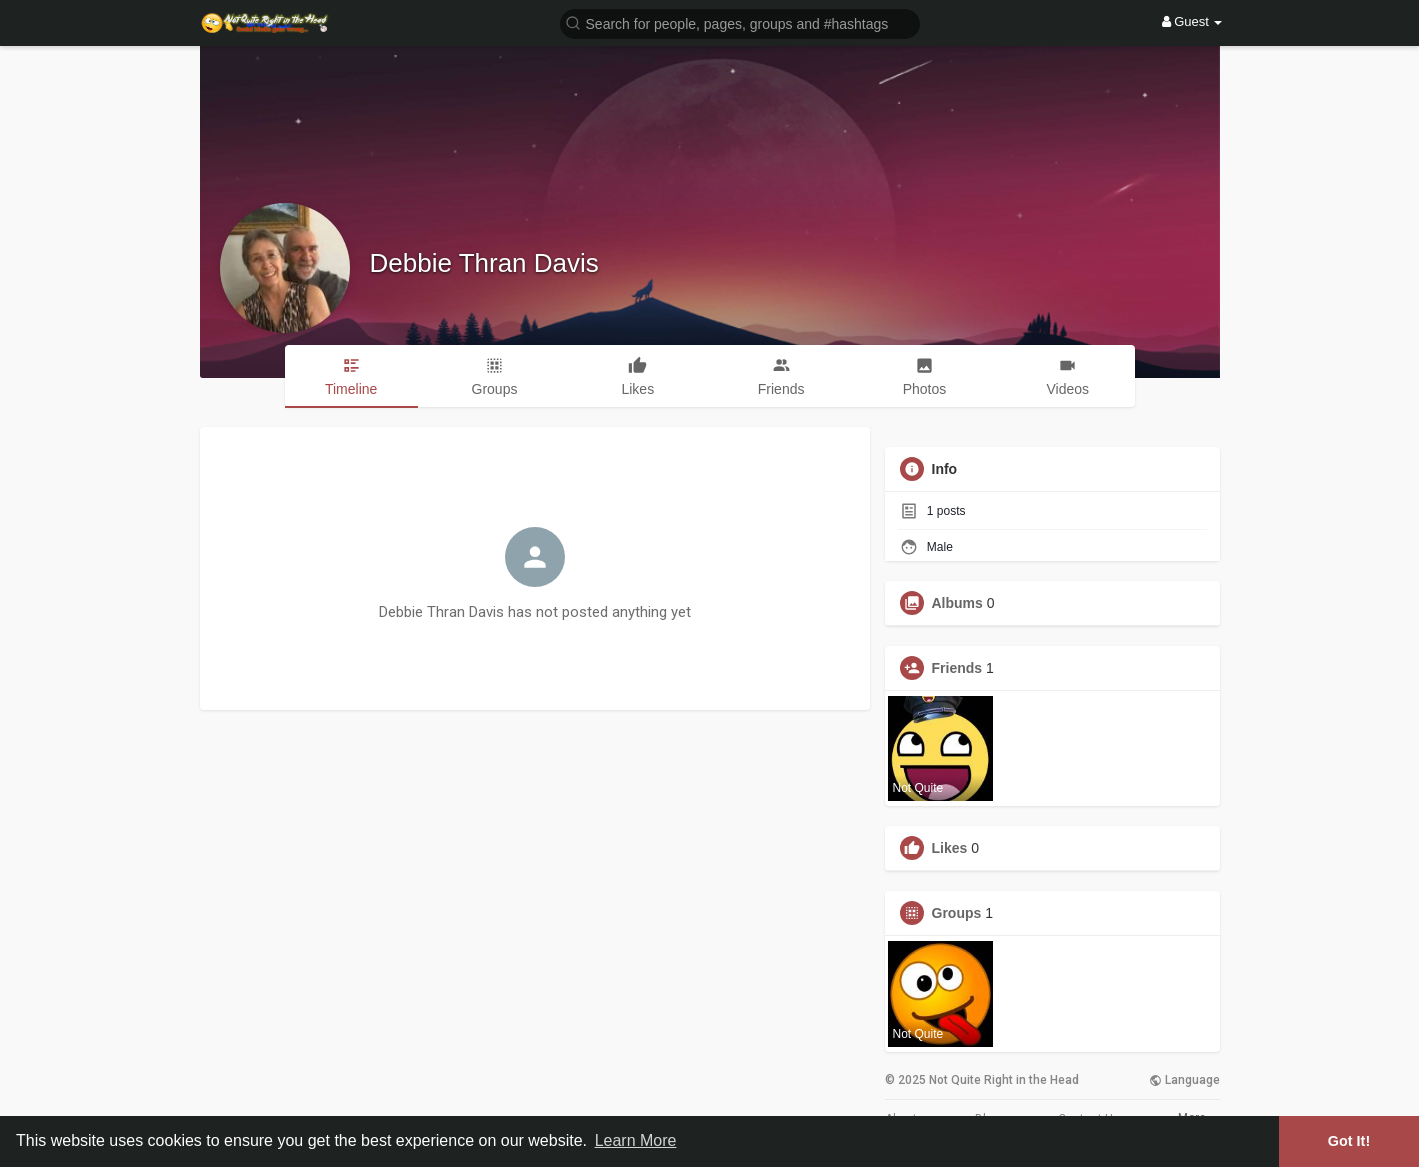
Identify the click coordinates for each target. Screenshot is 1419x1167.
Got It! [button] (1349, 1141)
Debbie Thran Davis (484, 263)
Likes (950, 848)
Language (1184, 1080)
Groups (957, 913)
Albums (957, 603)
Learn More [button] (636, 1140)
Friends (957, 668)
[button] (740, 22)
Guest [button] (1192, 21)
